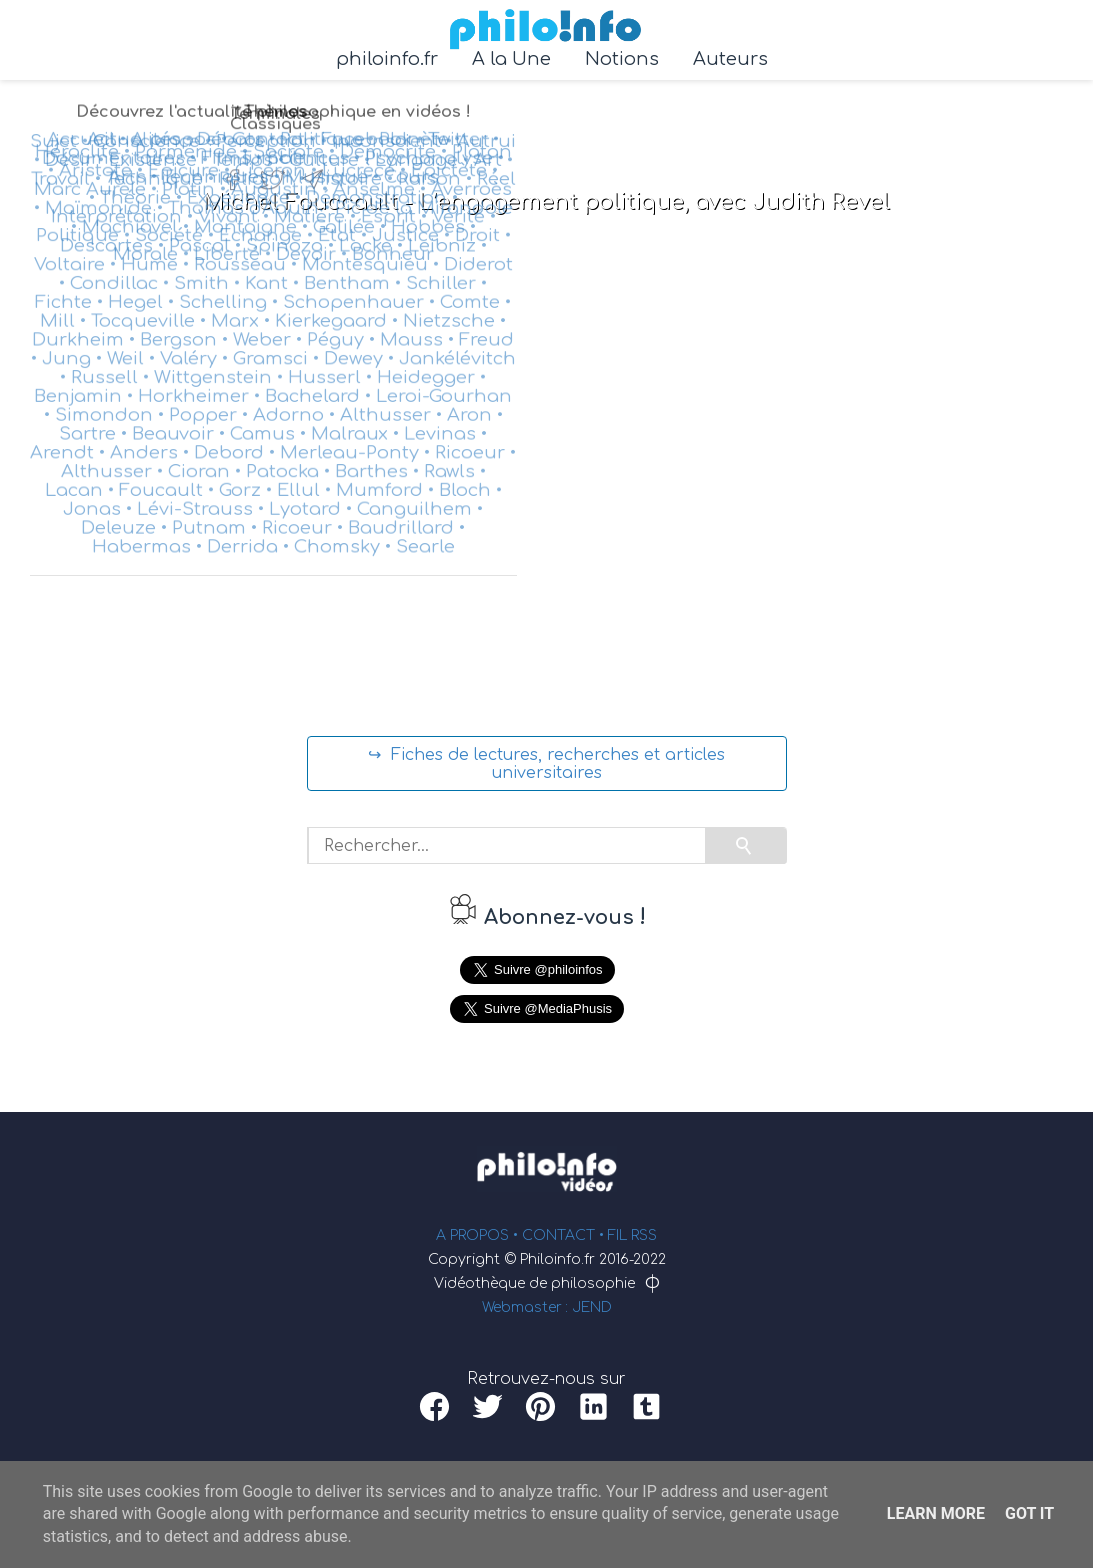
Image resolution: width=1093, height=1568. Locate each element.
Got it (1029, 1513)
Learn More (936, 1513)
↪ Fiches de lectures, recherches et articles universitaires (546, 764)
